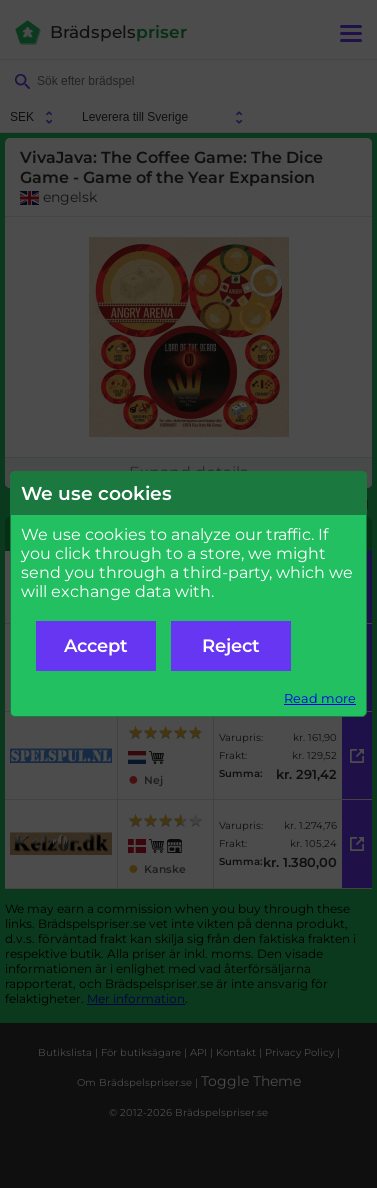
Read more (320, 698)
